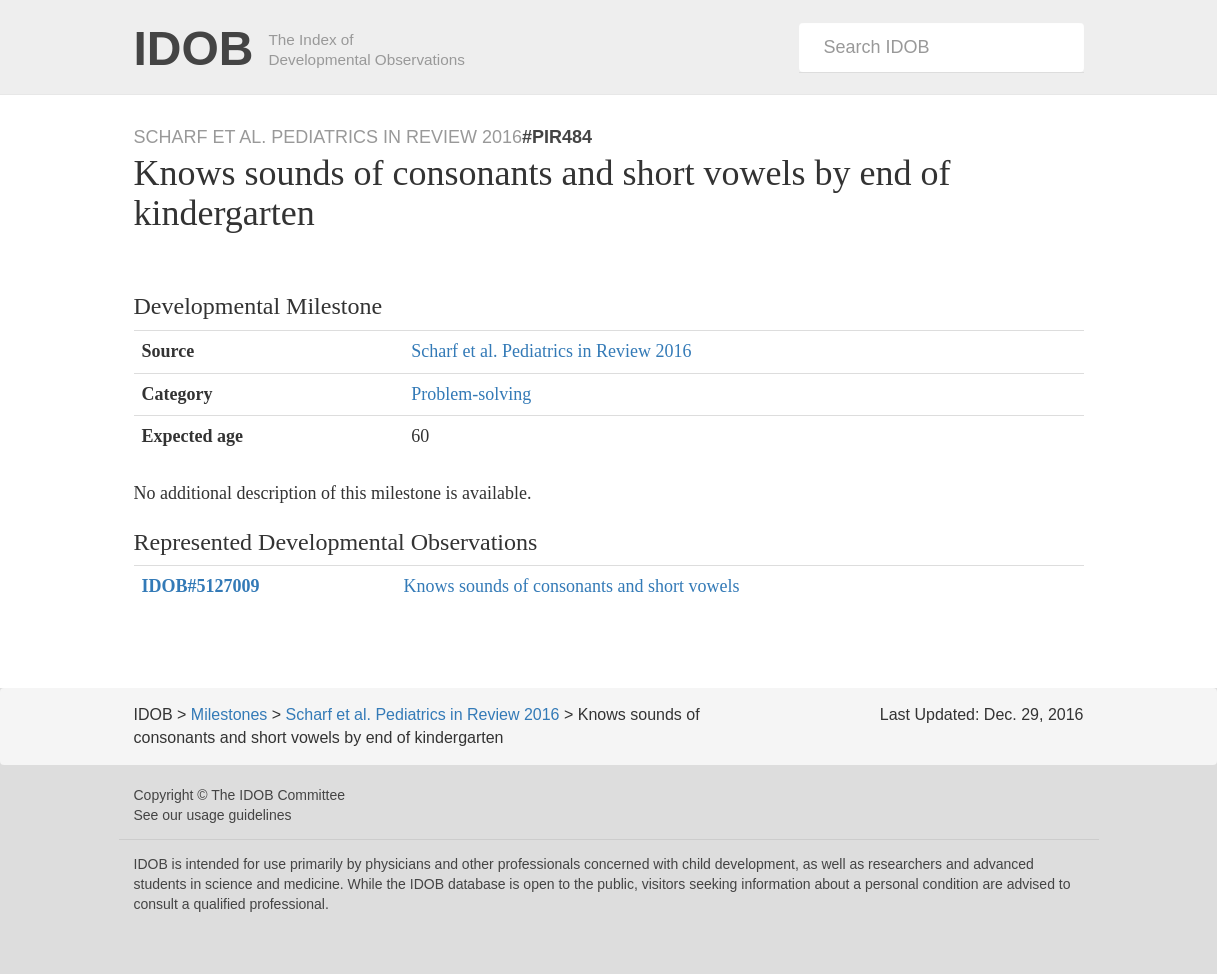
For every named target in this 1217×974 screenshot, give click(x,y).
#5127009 (201, 586)
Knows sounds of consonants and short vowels (571, 586)
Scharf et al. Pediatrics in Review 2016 (551, 351)
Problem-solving (471, 394)
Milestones (229, 714)
